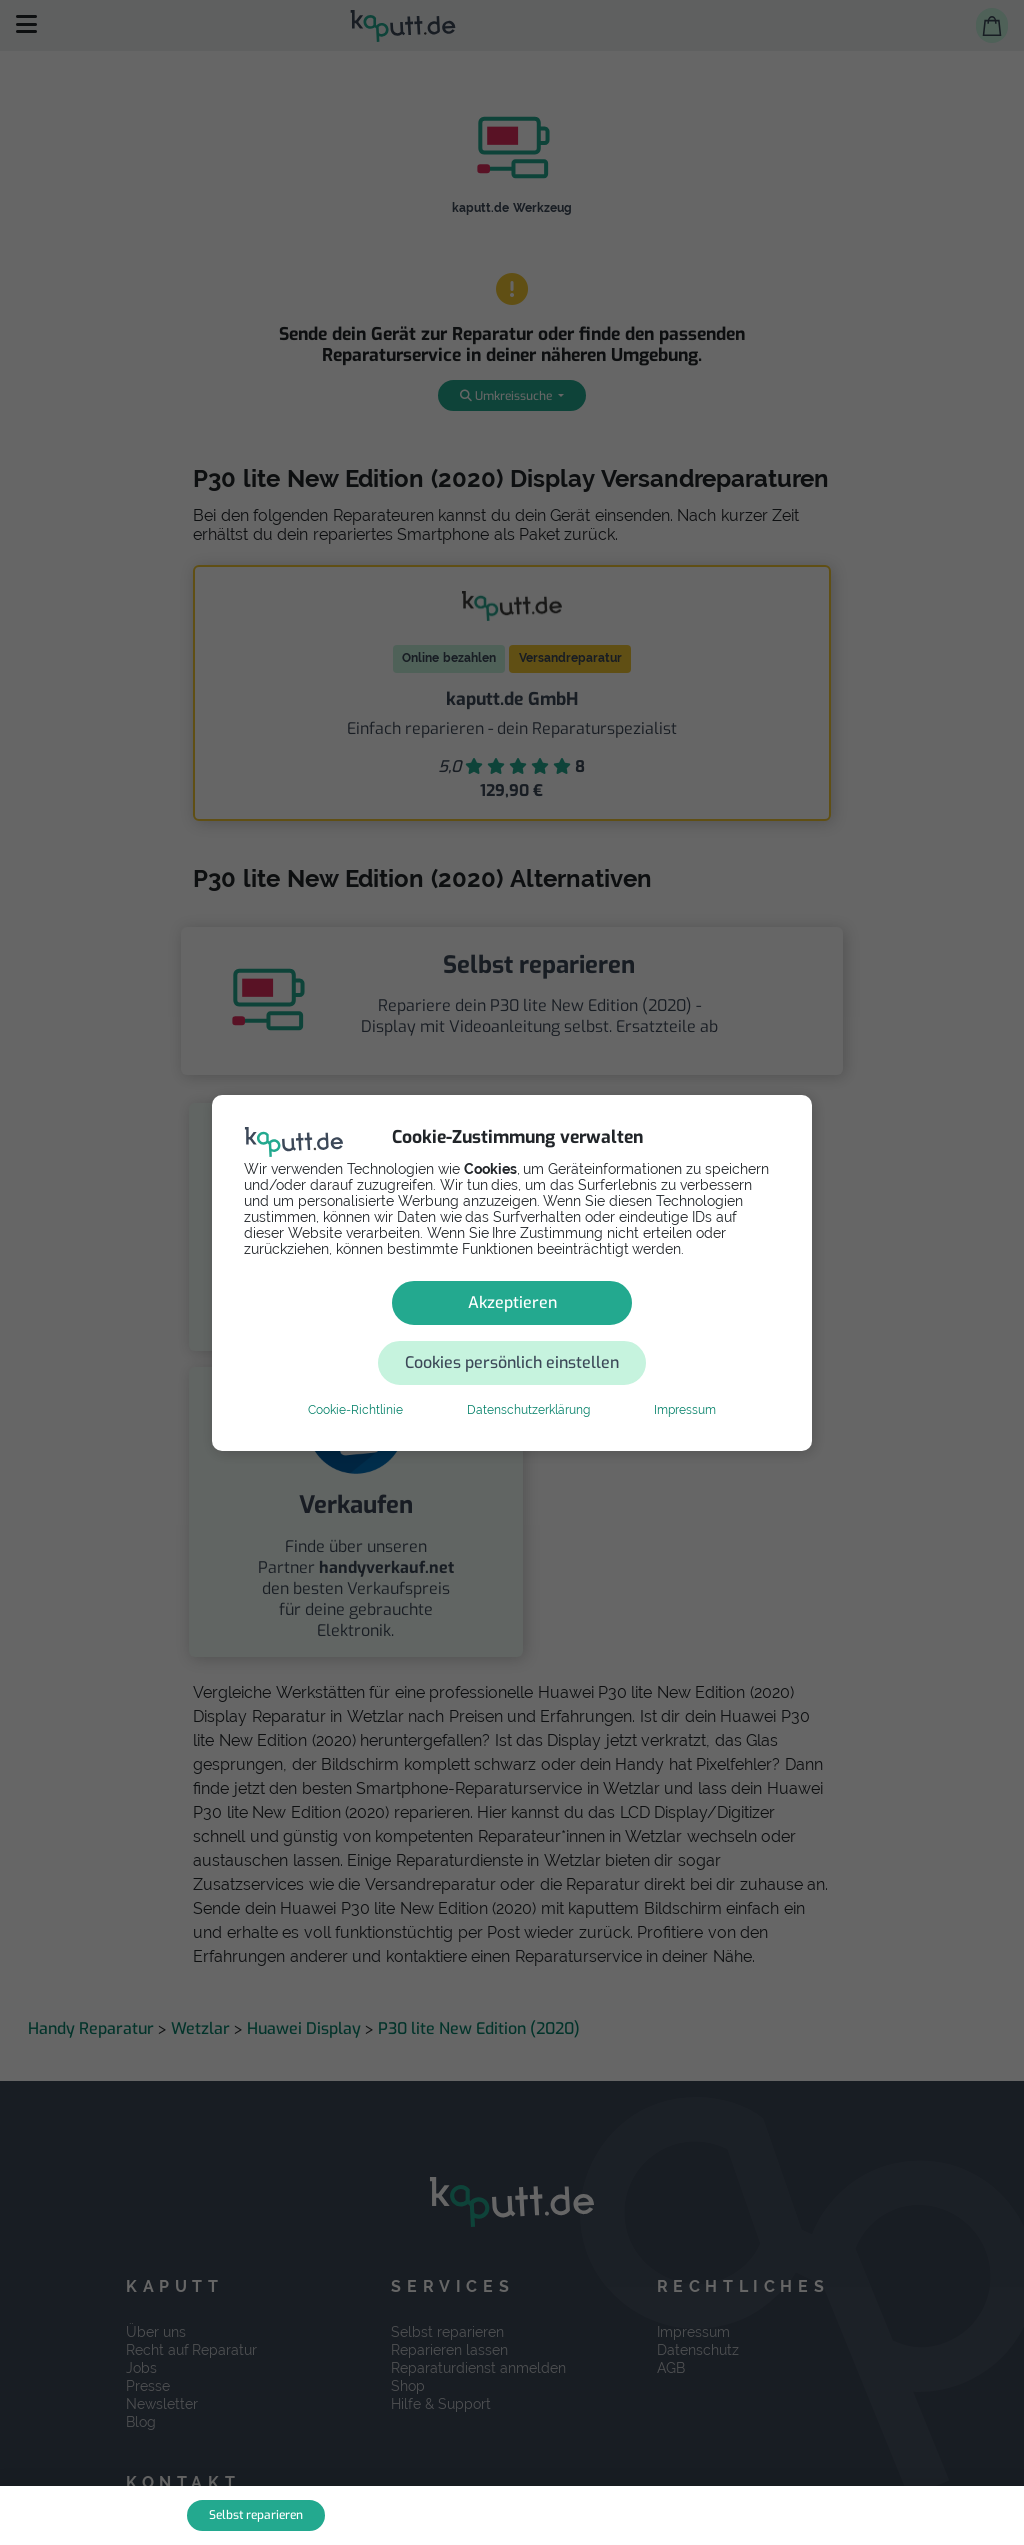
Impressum (685, 1380)
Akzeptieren (369, 1332)
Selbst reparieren (256, 2515)
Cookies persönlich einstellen (632, 1332)
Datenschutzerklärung (528, 1380)
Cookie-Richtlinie (355, 1380)
